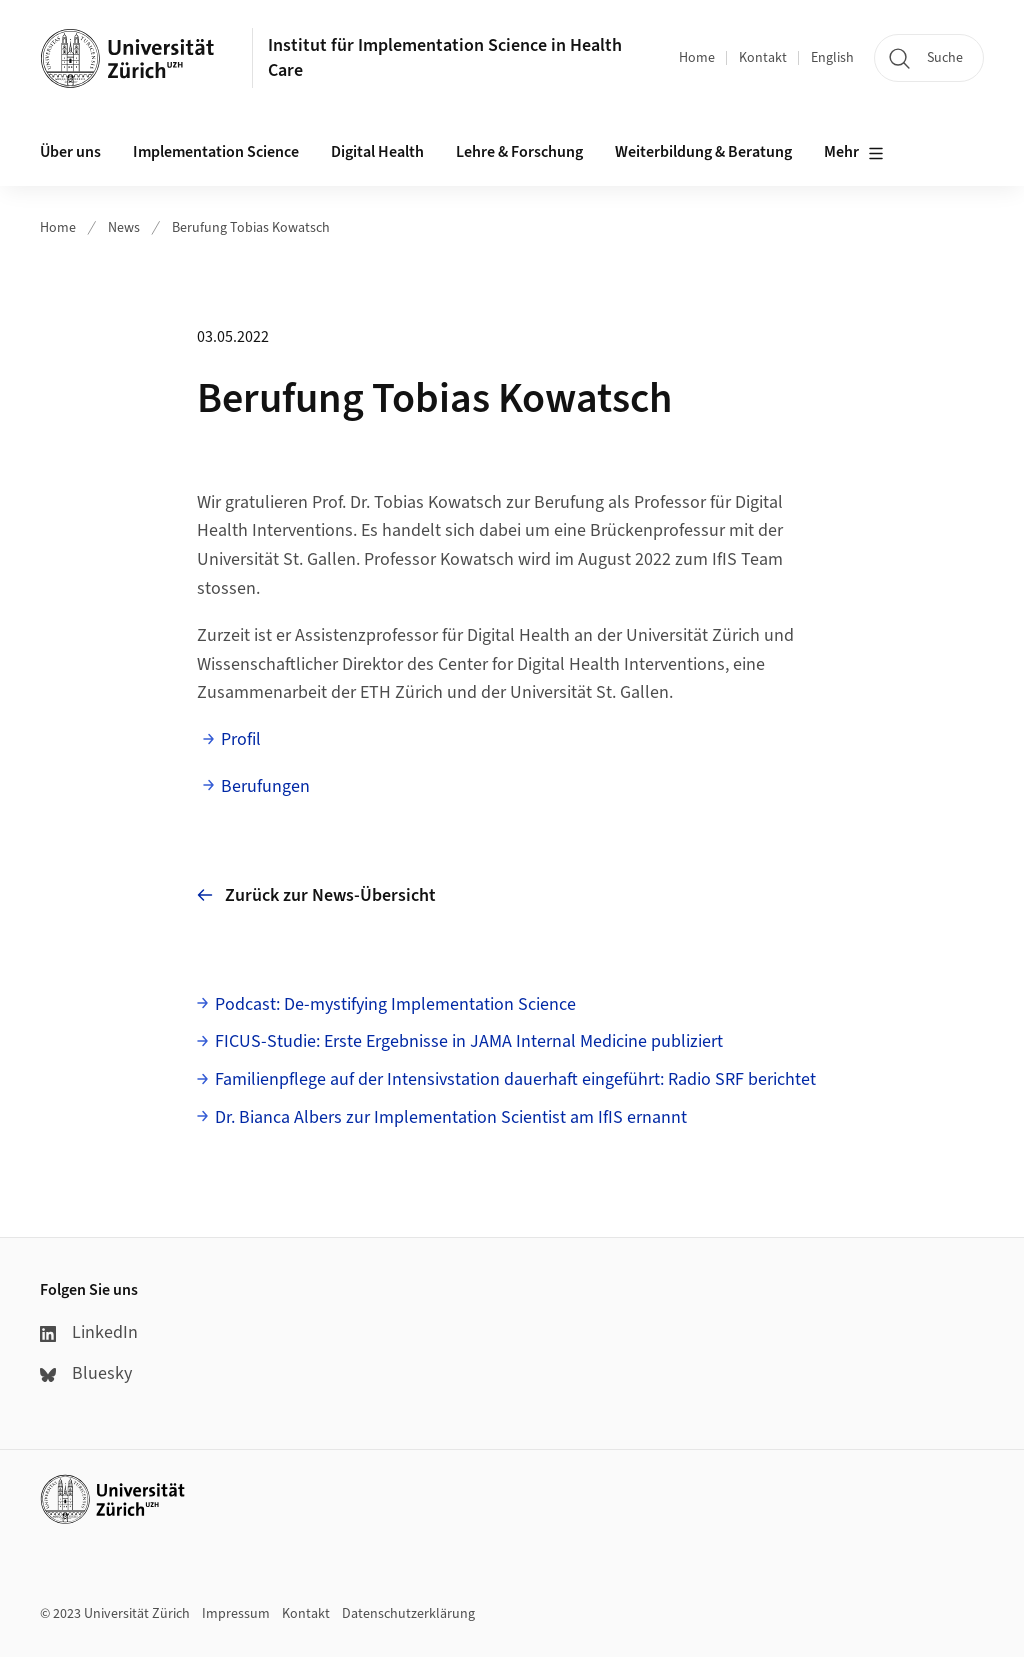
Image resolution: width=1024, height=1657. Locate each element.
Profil (241, 739)
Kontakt (763, 58)
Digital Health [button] (377, 152)
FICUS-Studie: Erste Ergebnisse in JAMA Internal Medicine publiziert (469, 1041)
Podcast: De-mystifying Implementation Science (395, 1004)
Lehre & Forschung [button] (519, 152)
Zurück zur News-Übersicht (316, 895)
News (124, 228)
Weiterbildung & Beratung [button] (703, 152)
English (832, 58)
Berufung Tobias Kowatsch (251, 228)
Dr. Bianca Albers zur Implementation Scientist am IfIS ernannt (451, 1117)
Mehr (854, 153)
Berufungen (265, 786)
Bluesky (86, 1373)
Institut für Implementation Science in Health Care (445, 58)
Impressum (236, 1614)
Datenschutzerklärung (408, 1614)
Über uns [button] (70, 152)
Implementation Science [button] (216, 152)
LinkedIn (89, 1332)
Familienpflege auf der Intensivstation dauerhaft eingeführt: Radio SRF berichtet (515, 1079)
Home (697, 58)
